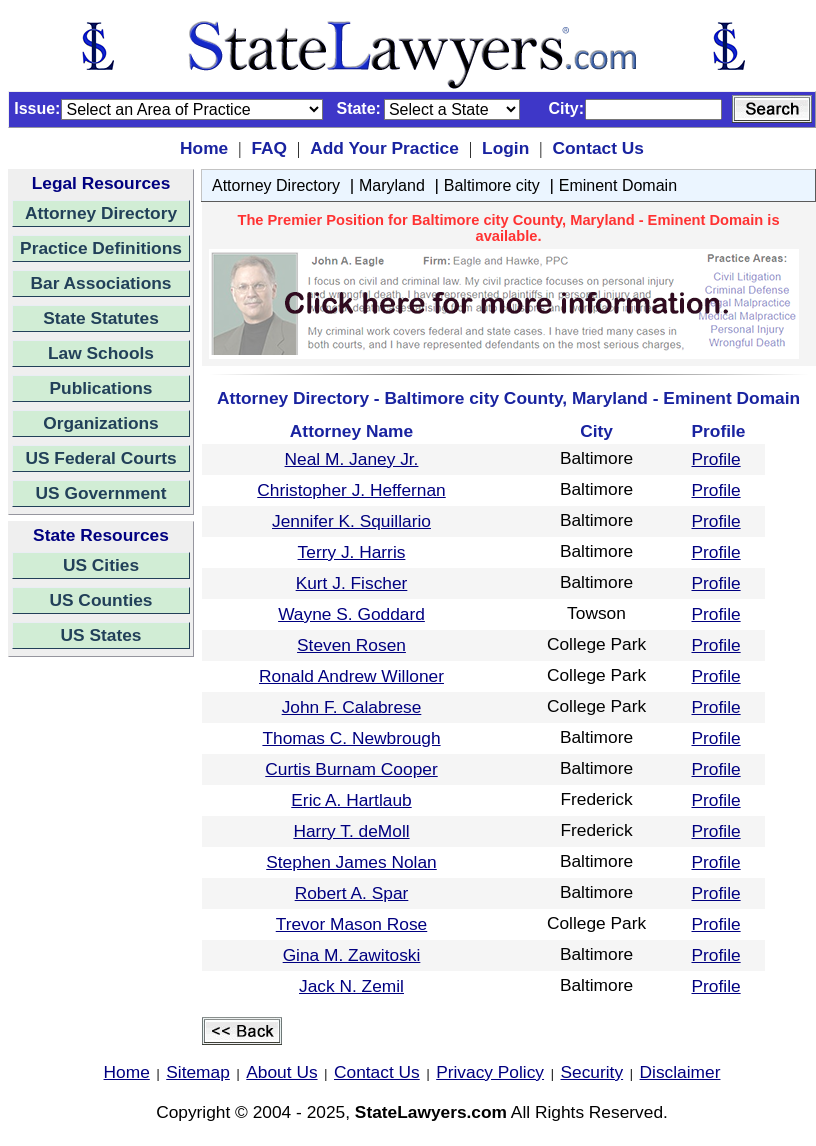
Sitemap (198, 1072)
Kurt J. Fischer (352, 583)
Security (592, 1072)
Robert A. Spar (352, 893)
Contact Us (597, 148)
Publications (100, 388)
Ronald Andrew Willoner (351, 676)
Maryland (392, 185)
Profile (716, 459)
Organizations (101, 423)
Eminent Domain (618, 185)
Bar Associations (101, 283)
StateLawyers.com (431, 1112)
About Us (281, 1072)
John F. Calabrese (352, 707)
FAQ (269, 148)
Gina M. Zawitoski (352, 955)
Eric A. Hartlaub (351, 800)
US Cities (101, 565)
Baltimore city (492, 185)
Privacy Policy (490, 1072)
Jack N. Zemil (351, 986)
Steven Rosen (351, 645)
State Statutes (101, 318)
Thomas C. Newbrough (351, 738)
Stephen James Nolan (351, 862)
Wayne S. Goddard (351, 614)
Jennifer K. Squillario (351, 521)
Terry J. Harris (352, 552)
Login (505, 148)
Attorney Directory (101, 213)
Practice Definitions (101, 248)
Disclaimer (680, 1072)
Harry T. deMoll (351, 831)
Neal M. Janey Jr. (352, 459)
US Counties (100, 600)
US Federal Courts (100, 458)
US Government (101, 493)
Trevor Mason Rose (352, 924)
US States (101, 635)
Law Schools (101, 353)
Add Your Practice (384, 148)
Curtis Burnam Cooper (351, 769)
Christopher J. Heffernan (351, 490)
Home (204, 148)
